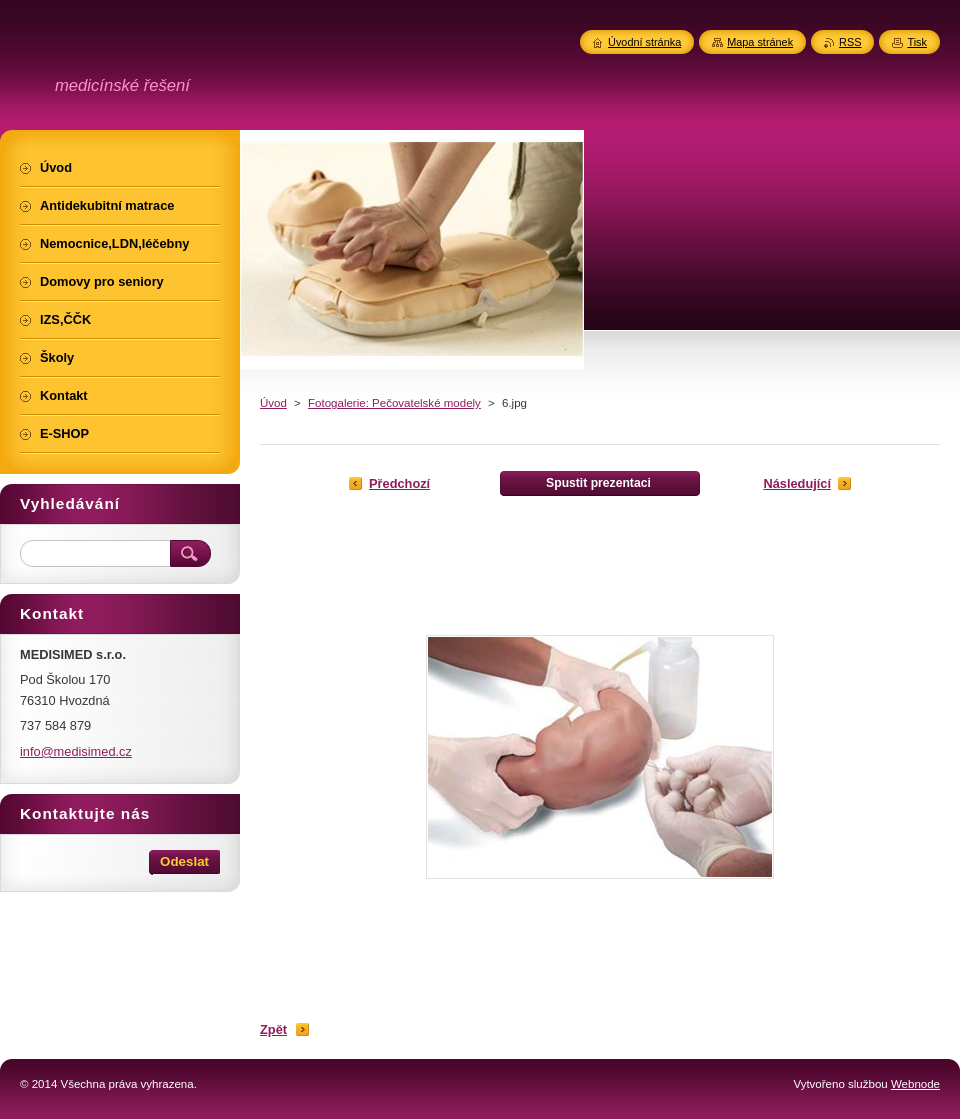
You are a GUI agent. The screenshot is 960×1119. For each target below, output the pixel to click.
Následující (797, 483)
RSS (850, 42)
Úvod (273, 403)
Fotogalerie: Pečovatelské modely (394, 403)
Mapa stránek (760, 42)
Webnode (915, 1084)
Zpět (273, 1029)
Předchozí (399, 483)
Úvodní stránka (644, 42)
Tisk (917, 42)
